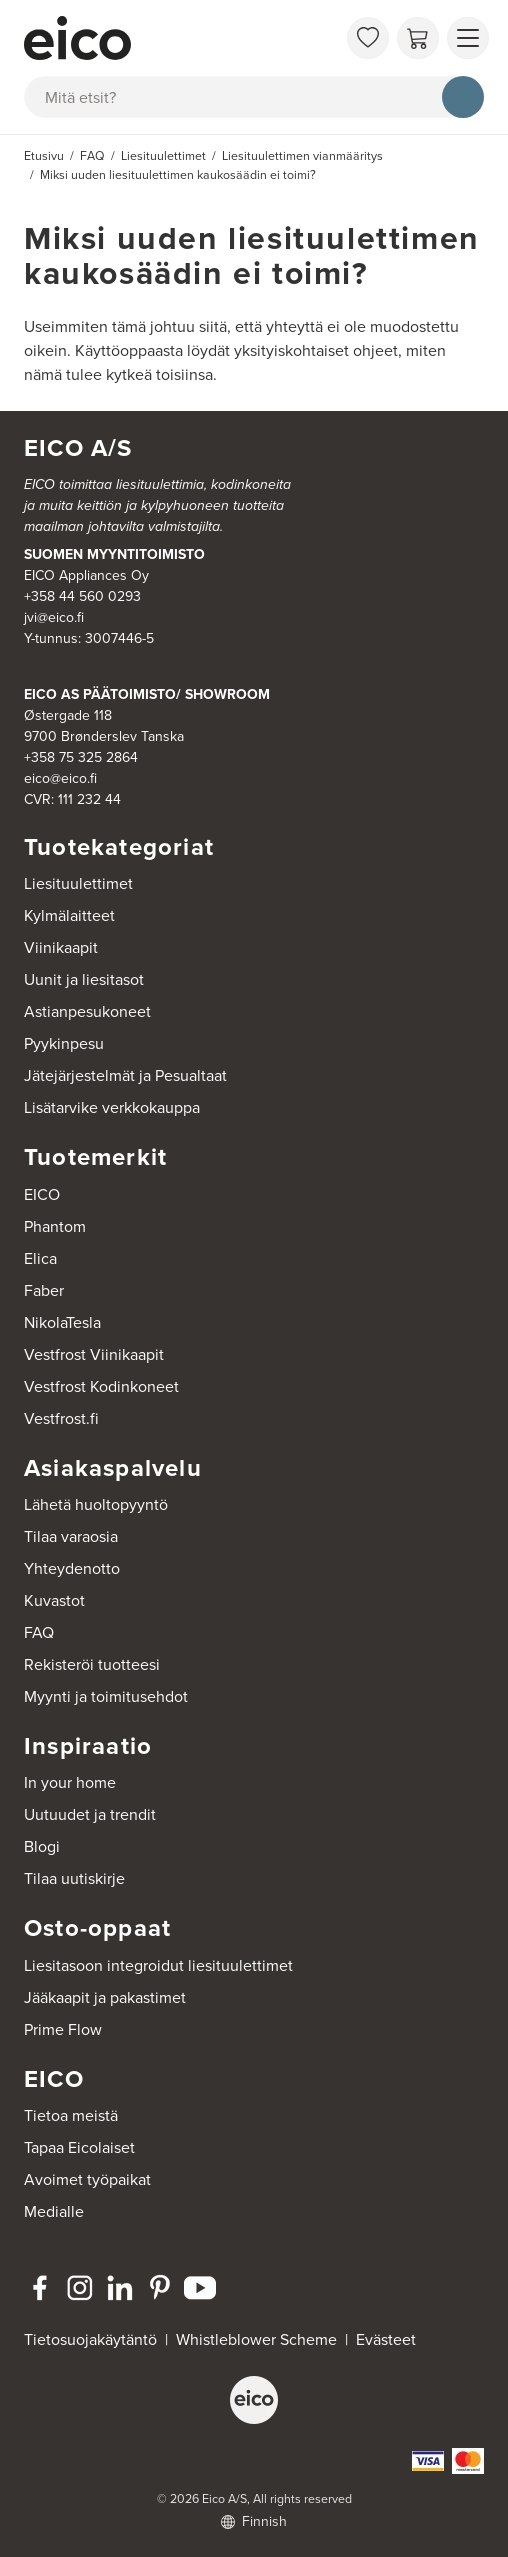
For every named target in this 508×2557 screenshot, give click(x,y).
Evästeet (386, 2339)
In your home (70, 1782)
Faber (44, 1290)
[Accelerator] (180, 38)
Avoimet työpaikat (87, 2179)
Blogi (42, 1846)
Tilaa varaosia (71, 1536)
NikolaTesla (62, 1322)
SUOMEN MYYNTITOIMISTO (114, 554)
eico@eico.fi (60, 778)
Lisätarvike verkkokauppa (112, 1107)
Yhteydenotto (72, 1568)
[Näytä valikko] (468, 38)
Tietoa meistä (71, 2115)
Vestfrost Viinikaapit (94, 1354)
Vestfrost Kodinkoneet (101, 1386)
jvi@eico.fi (54, 617)
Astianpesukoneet (87, 1011)
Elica (40, 1258)
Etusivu (44, 156)
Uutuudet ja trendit (90, 1814)
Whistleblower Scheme (256, 2339)
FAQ (39, 1632)
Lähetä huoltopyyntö (96, 1504)
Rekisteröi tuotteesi (92, 1664)
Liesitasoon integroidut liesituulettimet (158, 1965)
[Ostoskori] (418, 38)
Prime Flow (63, 2029)
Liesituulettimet (78, 883)
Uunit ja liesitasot (84, 979)
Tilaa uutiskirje (74, 1878)
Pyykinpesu (64, 1043)
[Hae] (463, 97)
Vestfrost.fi (61, 1418)
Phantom (55, 1226)
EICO (42, 1194)
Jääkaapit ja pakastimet (105, 1997)
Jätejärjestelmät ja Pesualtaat (125, 1075)
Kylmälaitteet (69, 915)
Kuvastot (54, 1600)
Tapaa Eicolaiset (79, 2147)
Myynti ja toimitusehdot (106, 1696)
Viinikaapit (61, 947)
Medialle (54, 2211)
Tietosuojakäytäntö (90, 2339)
